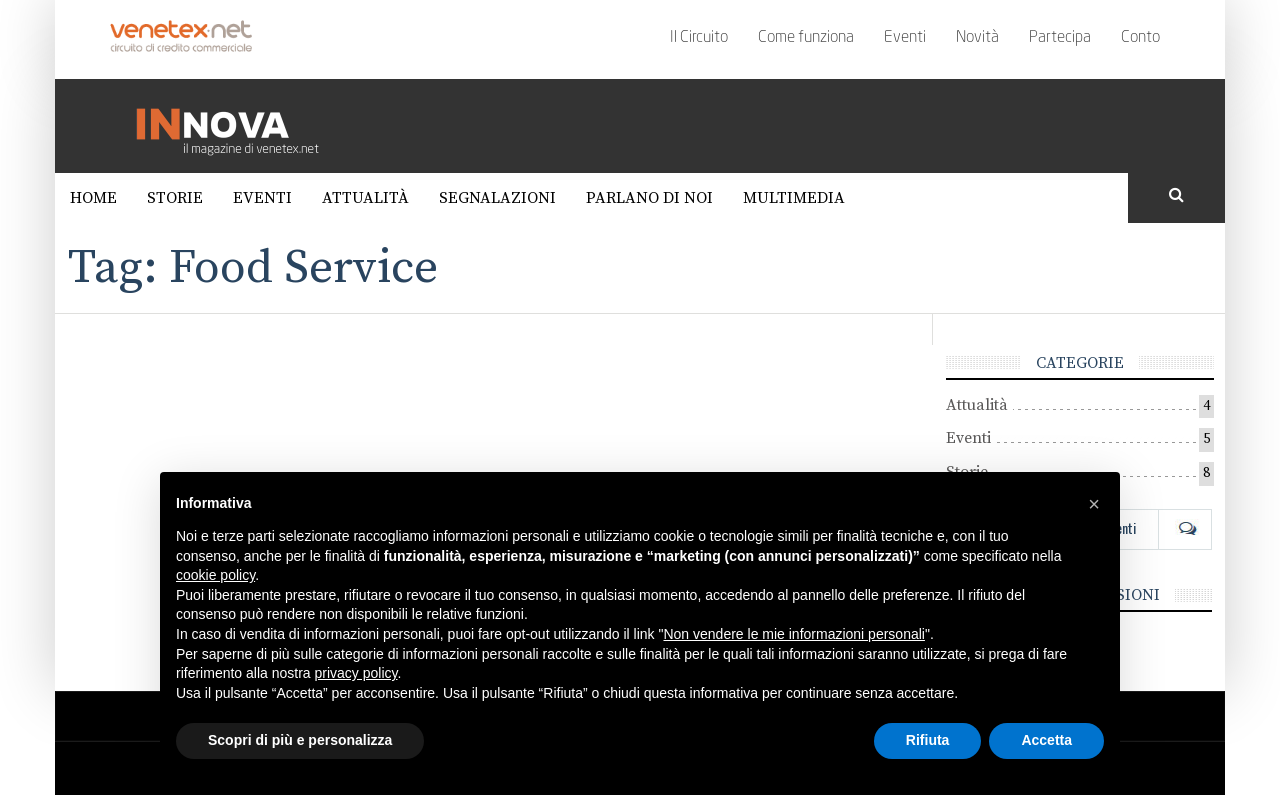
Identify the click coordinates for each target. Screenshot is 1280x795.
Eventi (905, 38)
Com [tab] (1185, 528)
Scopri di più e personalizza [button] (300, 740)
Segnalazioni (497, 198)
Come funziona (806, 38)
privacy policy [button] (356, 673)
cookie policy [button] (215, 575)
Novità (977, 38)
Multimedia (794, 198)
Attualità (365, 198)
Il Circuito (699, 38)
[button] (1094, 504)
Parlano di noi (649, 198)
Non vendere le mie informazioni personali (793, 634)
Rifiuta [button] (928, 740)
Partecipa (1060, 38)
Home (93, 198)
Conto (1140, 38)
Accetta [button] (1046, 740)
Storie (175, 198)
